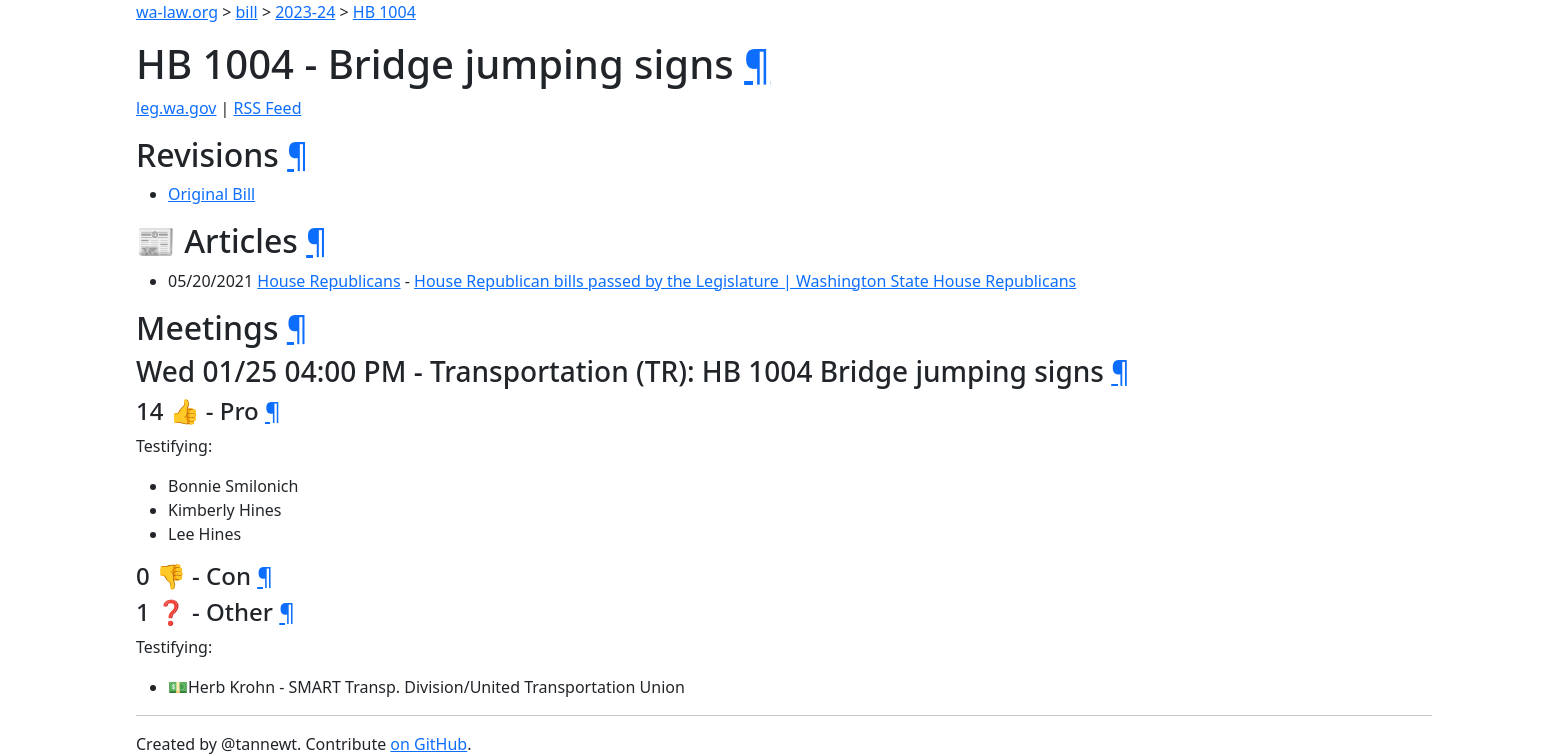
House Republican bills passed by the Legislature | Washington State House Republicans (745, 281)
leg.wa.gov (176, 108)
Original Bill (211, 194)
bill (247, 12)
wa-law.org (177, 12)
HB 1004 (384, 12)
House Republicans (328, 281)
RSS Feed (268, 108)
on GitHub (428, 744)
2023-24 (305, 12)
